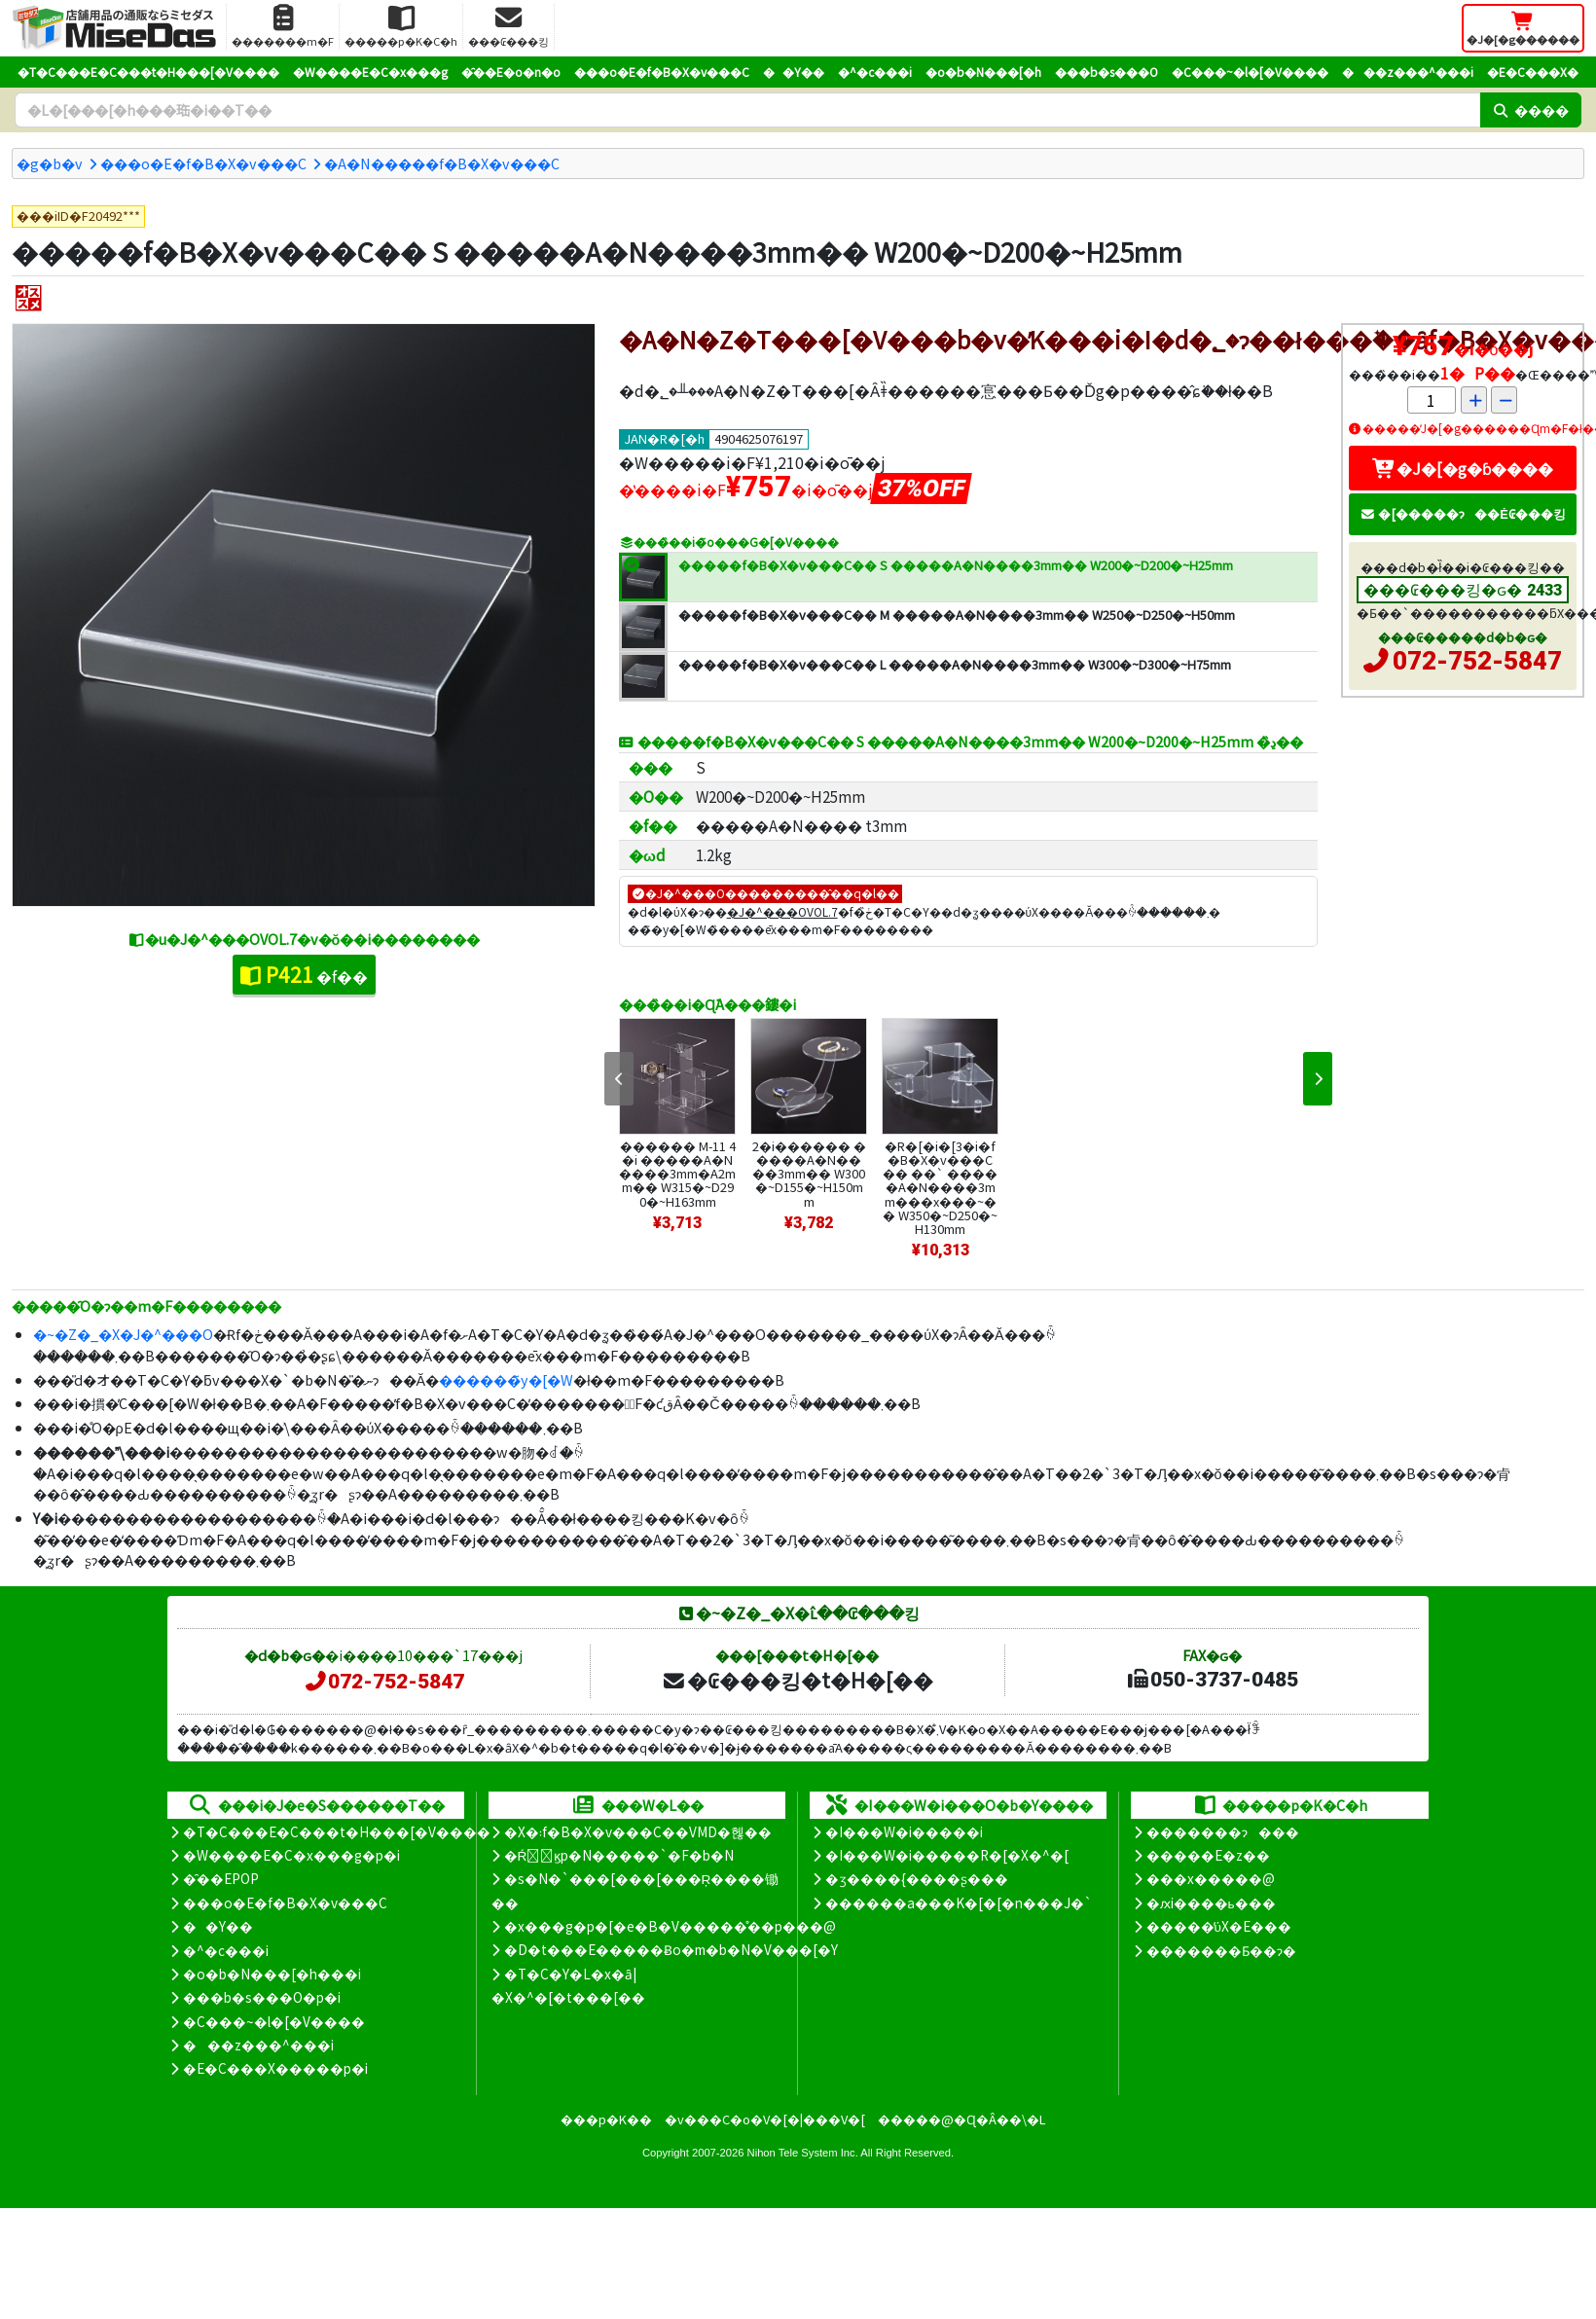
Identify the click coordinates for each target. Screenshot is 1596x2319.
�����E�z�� (1208, 1855)
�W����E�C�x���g (370, 71)
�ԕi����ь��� (1211, 1902)
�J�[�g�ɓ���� (1462, 468)
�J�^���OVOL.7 (782, 911)
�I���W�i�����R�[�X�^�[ (947, 1855)
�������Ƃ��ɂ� (1221, 1950)
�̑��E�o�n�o (511, 71)
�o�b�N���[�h (983, 71)
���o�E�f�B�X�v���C (661, 71)
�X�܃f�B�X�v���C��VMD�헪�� (638, 1831)
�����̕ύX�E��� (1218, 1926)
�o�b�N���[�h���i (272, 1973)
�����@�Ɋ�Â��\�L (961, 2119)
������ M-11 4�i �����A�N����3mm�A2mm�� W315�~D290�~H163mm (677, 1173)
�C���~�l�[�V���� (1250, 71)
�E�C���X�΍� (1532, 71)
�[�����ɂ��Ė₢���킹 (1463, 513)
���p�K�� (606, 2119)
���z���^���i (1407, 71)
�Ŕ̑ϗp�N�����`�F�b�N (619, 1855)
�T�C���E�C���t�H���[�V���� (148, 71)
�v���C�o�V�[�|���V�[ (765, 2119)
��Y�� (793, 71)
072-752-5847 (1477, 660)
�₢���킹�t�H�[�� (797, 1679)
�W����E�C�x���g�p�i (291, 1855)
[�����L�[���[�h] (747, 109)
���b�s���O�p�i (262, 1997)
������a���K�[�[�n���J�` (958, 1902)
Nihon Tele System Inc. (802, 2152)
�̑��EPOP (221, 1878)
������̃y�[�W (506, 1379)
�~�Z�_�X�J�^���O (123, 1333)
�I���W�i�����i (904, 1831)
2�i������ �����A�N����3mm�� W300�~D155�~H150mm (809, 1173)
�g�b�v (50, 163)
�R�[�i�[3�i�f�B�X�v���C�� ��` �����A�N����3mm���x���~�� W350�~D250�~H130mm (940, 1187)
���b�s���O (1106, 71)
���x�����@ (1210, 1878)
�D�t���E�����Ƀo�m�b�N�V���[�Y (671, 1949)
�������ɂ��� (1222, 1831)
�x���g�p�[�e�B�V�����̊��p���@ (670, 1926)
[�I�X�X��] (29, 298)
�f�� (304, 974)
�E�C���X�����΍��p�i (275, 2068)
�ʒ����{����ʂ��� (916, 1878)
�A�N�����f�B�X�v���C (442, 163)
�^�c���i (875, 71)
